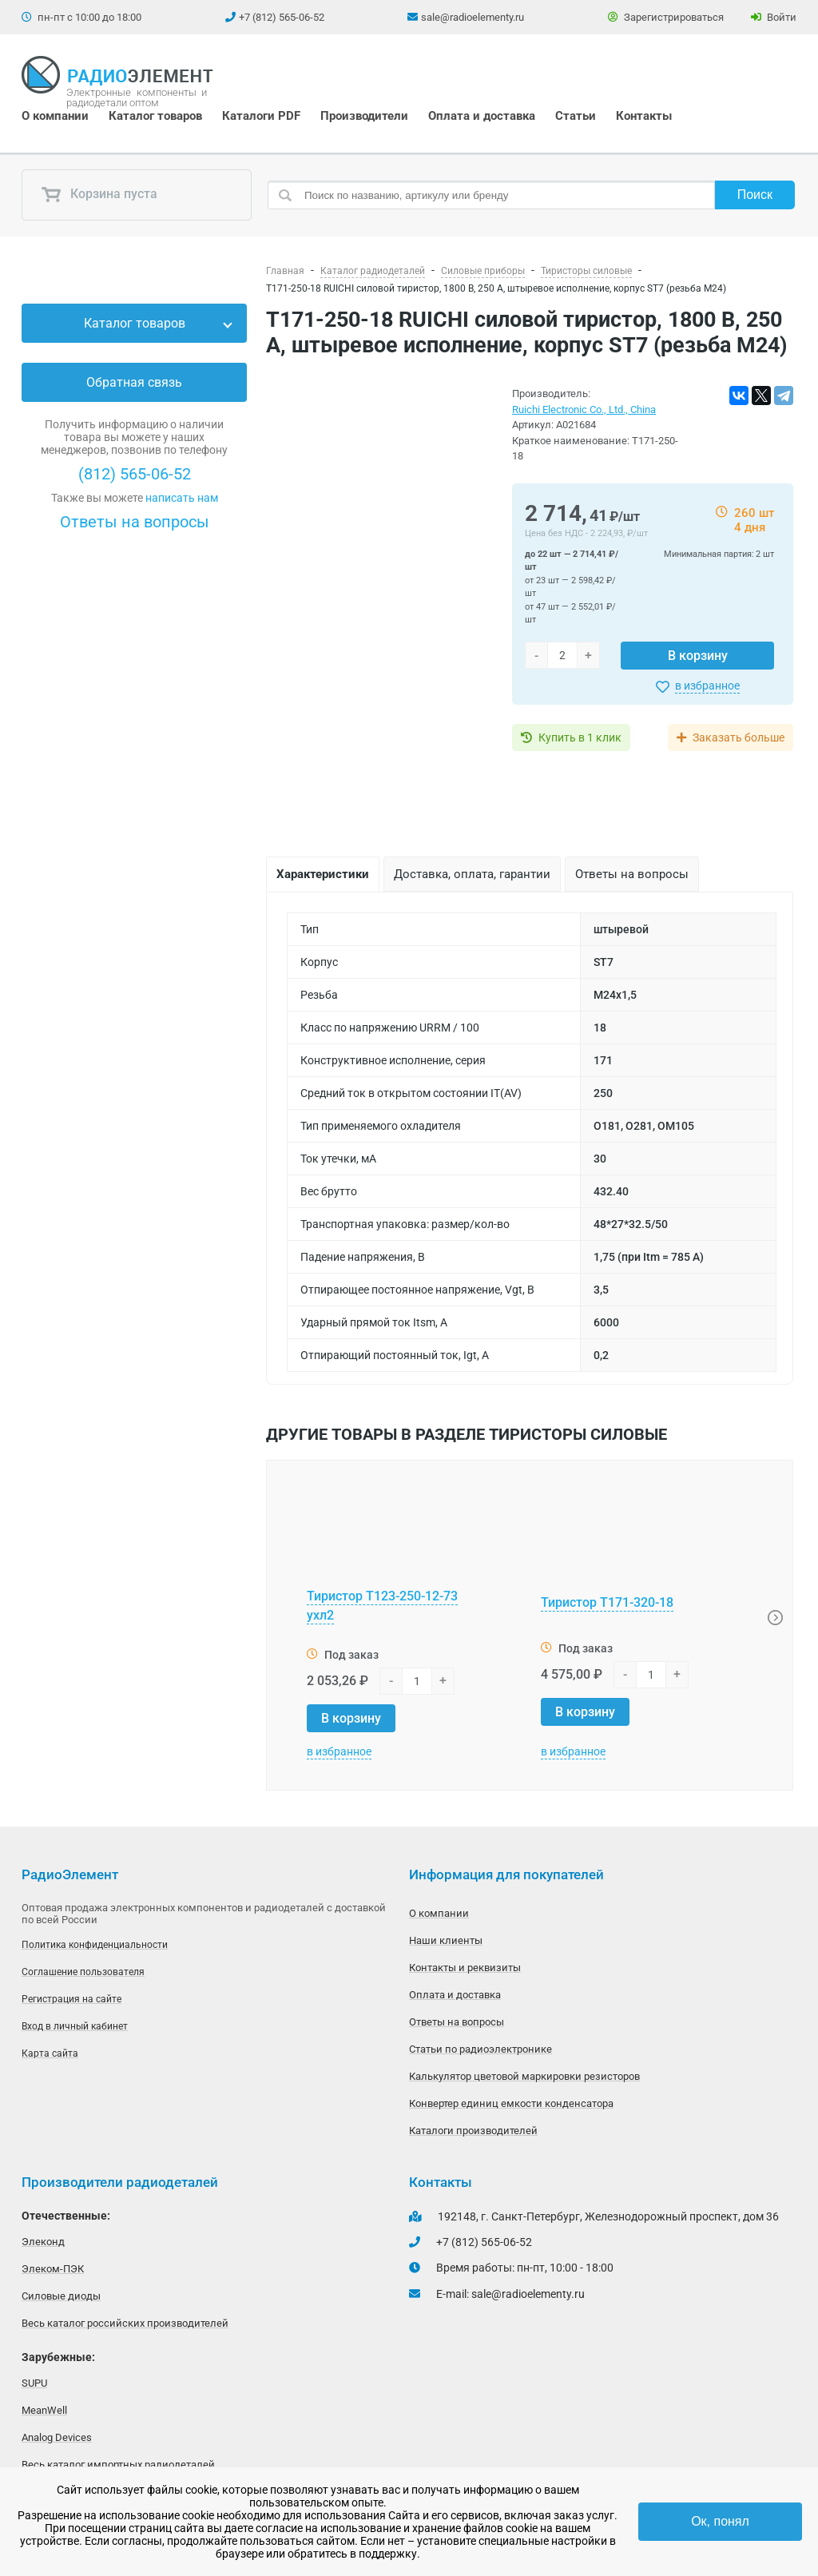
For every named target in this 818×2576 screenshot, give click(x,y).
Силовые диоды (61, 2296)
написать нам (181, 497)
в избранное (707, 685)
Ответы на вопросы (134, 521)
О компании (55, 116)
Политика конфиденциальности (95, 1944)
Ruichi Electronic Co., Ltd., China (584, 409)
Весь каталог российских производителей (125, 2323)
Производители (364, 116)
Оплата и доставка (481, 116)
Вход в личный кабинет (75, 2026)
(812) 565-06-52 (134, 473)
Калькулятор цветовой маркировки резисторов (524, 2076)
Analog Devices (57, 2437)
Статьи (575, 116)
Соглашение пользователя (83, 1972)
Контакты (644, 116)
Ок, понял (720, 2521)
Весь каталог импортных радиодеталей (118, 2465)
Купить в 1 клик (579, 737)
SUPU (34, 2383)
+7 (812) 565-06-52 (281, 17)
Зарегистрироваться (666, 17)
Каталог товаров (155, 116)
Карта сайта (50, 2053)
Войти (773, 17)
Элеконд (43, 2242)
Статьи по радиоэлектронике (480, 2049)
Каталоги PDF (261, 116)
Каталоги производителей (473, 2131)
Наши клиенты (445, 1940)
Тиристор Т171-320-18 (607, 1602)
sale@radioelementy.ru (472, 17)
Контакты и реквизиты (465, 1968)
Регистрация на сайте (71, 1999)
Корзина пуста (99, 195)
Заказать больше (738, 737)
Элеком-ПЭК (53, 2269)
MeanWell (44, 2410)
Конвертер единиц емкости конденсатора (511, 2103)
